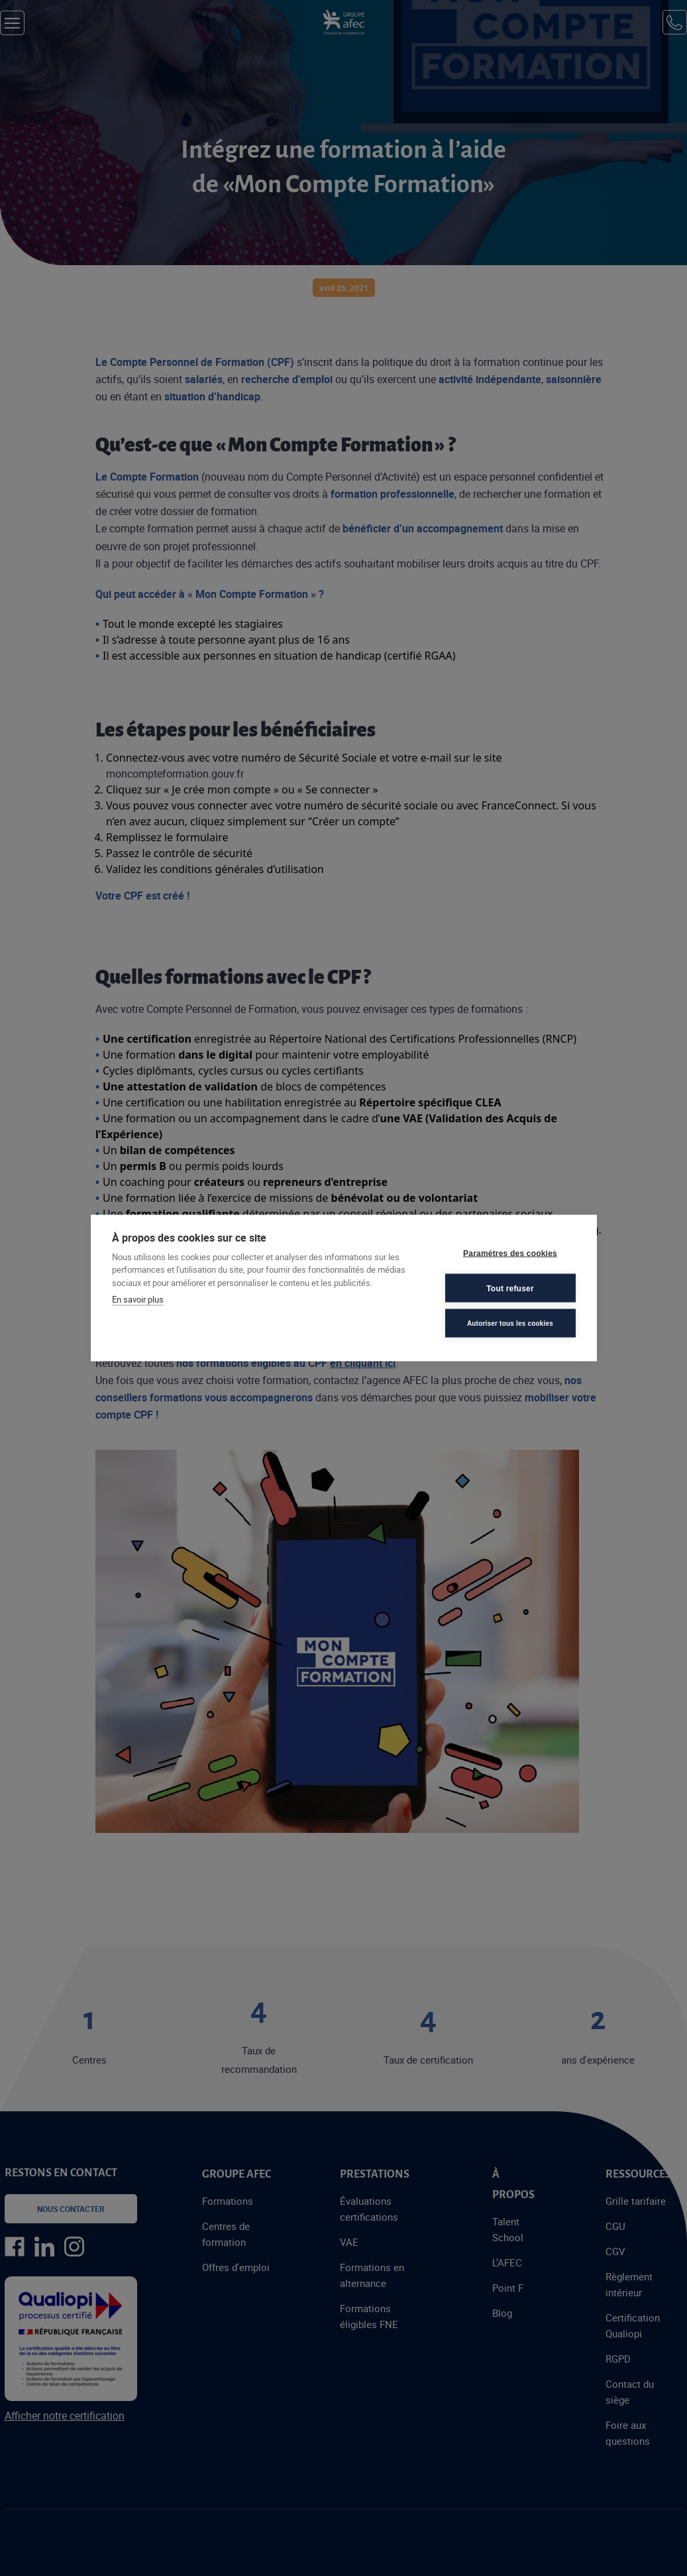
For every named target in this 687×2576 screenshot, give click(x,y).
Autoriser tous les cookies (510, 1322)
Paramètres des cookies (510, 1253)
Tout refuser (510, 1288)
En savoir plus (138, 1299)
